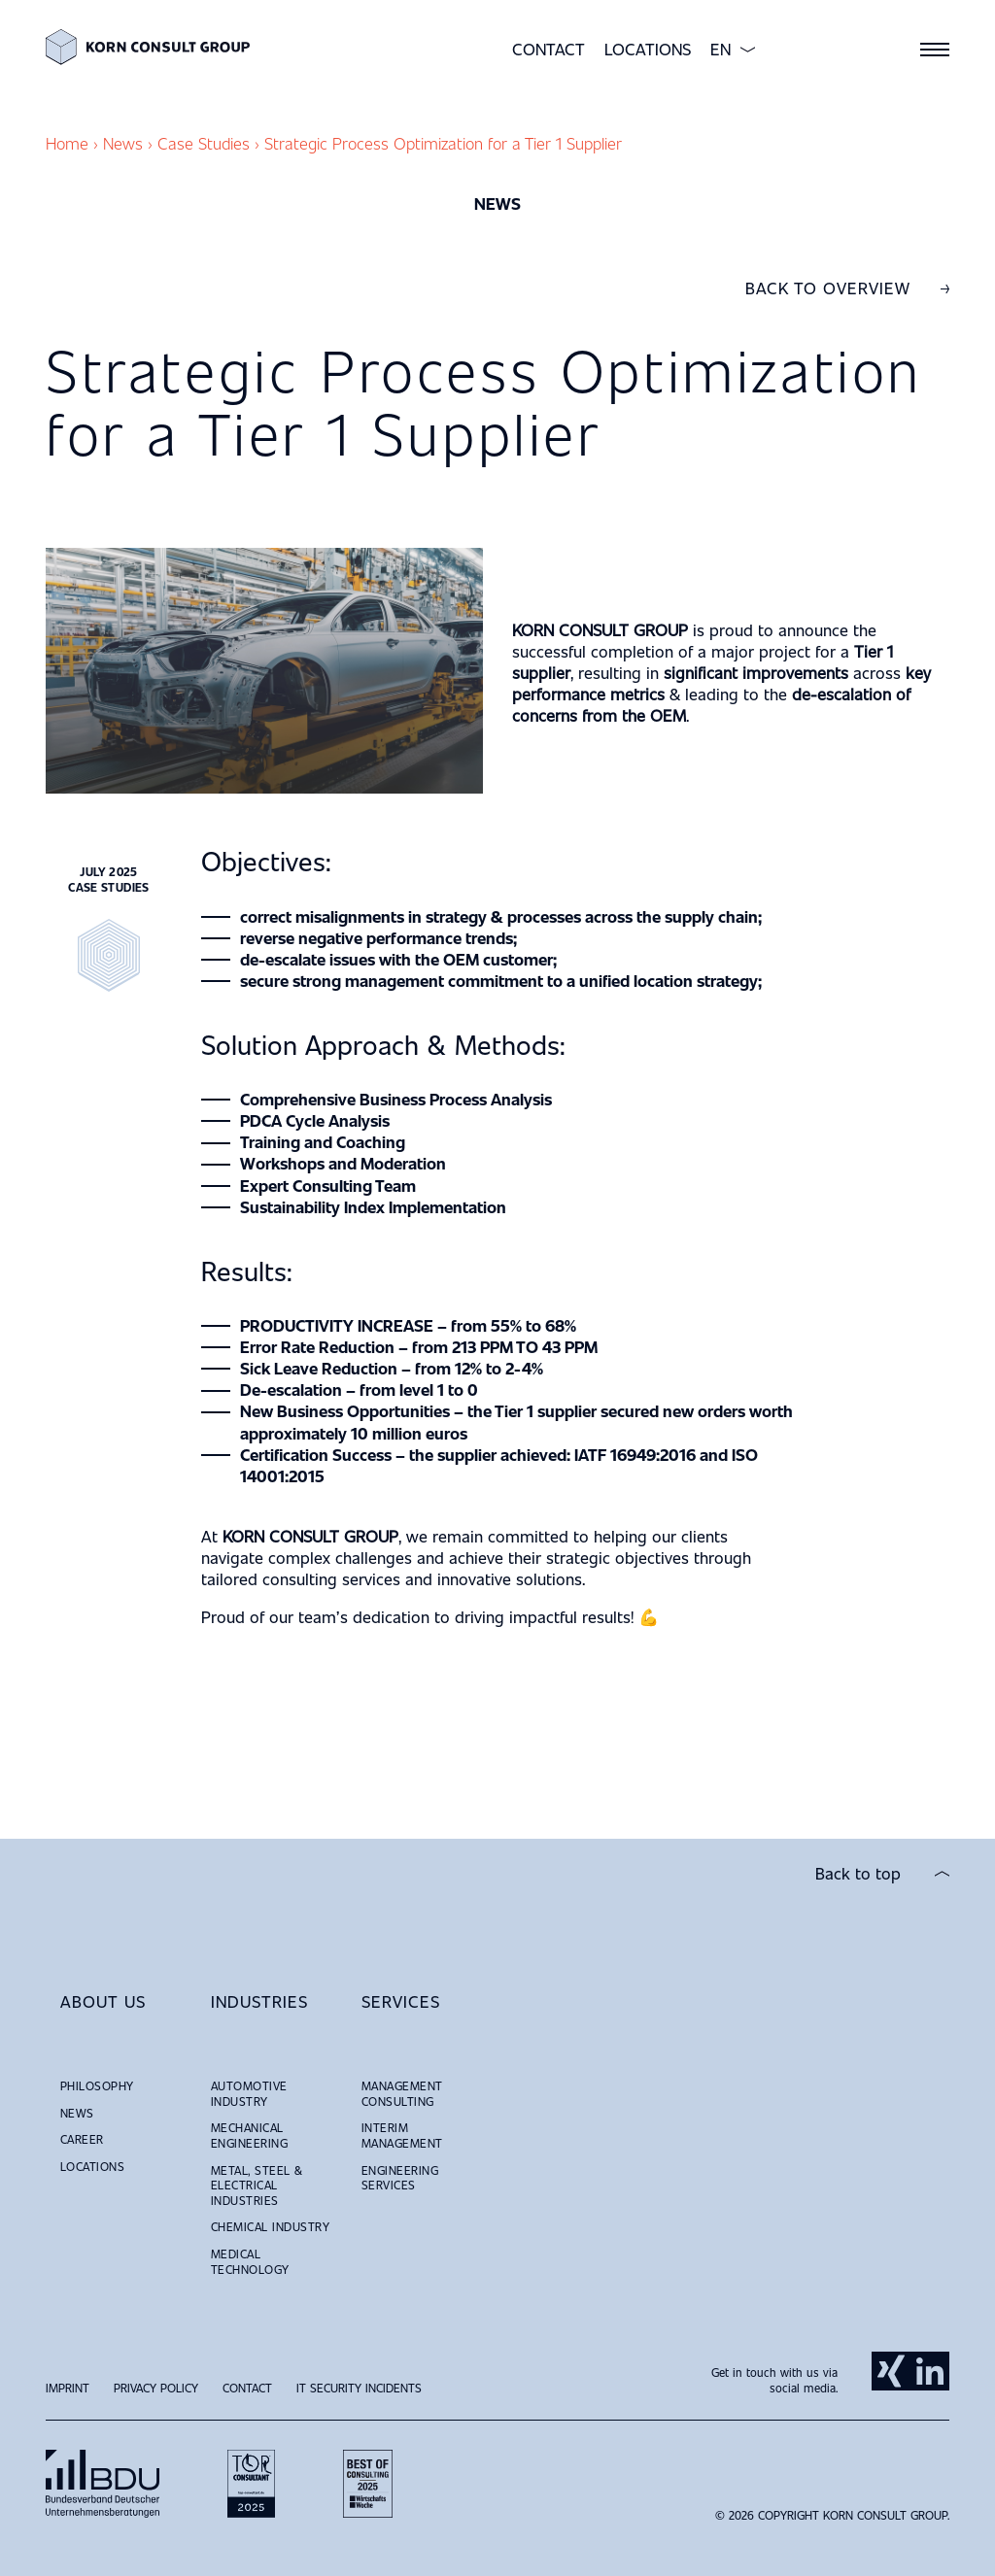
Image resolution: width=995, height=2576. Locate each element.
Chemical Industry (270, 2226)
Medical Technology (250, 2261)
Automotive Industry (249, 2093)
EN (720, 49)
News (123, 143)
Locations (647, 49)
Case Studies (203, 143)
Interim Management (402, 2135)
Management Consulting (402, 2093)
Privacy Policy (156, 2387)
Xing (891, 2371)
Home (67, 143)
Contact (548, 49)
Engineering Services (399, 2177)
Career (82, 2139)
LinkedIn (929, 2371)
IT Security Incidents (359, 2387)
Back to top (858, 1873)
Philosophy (97, 2085)
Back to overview (827, 288)
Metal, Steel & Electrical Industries (257, 2185)
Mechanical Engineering (249, 2135)
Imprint (67, 2387)
